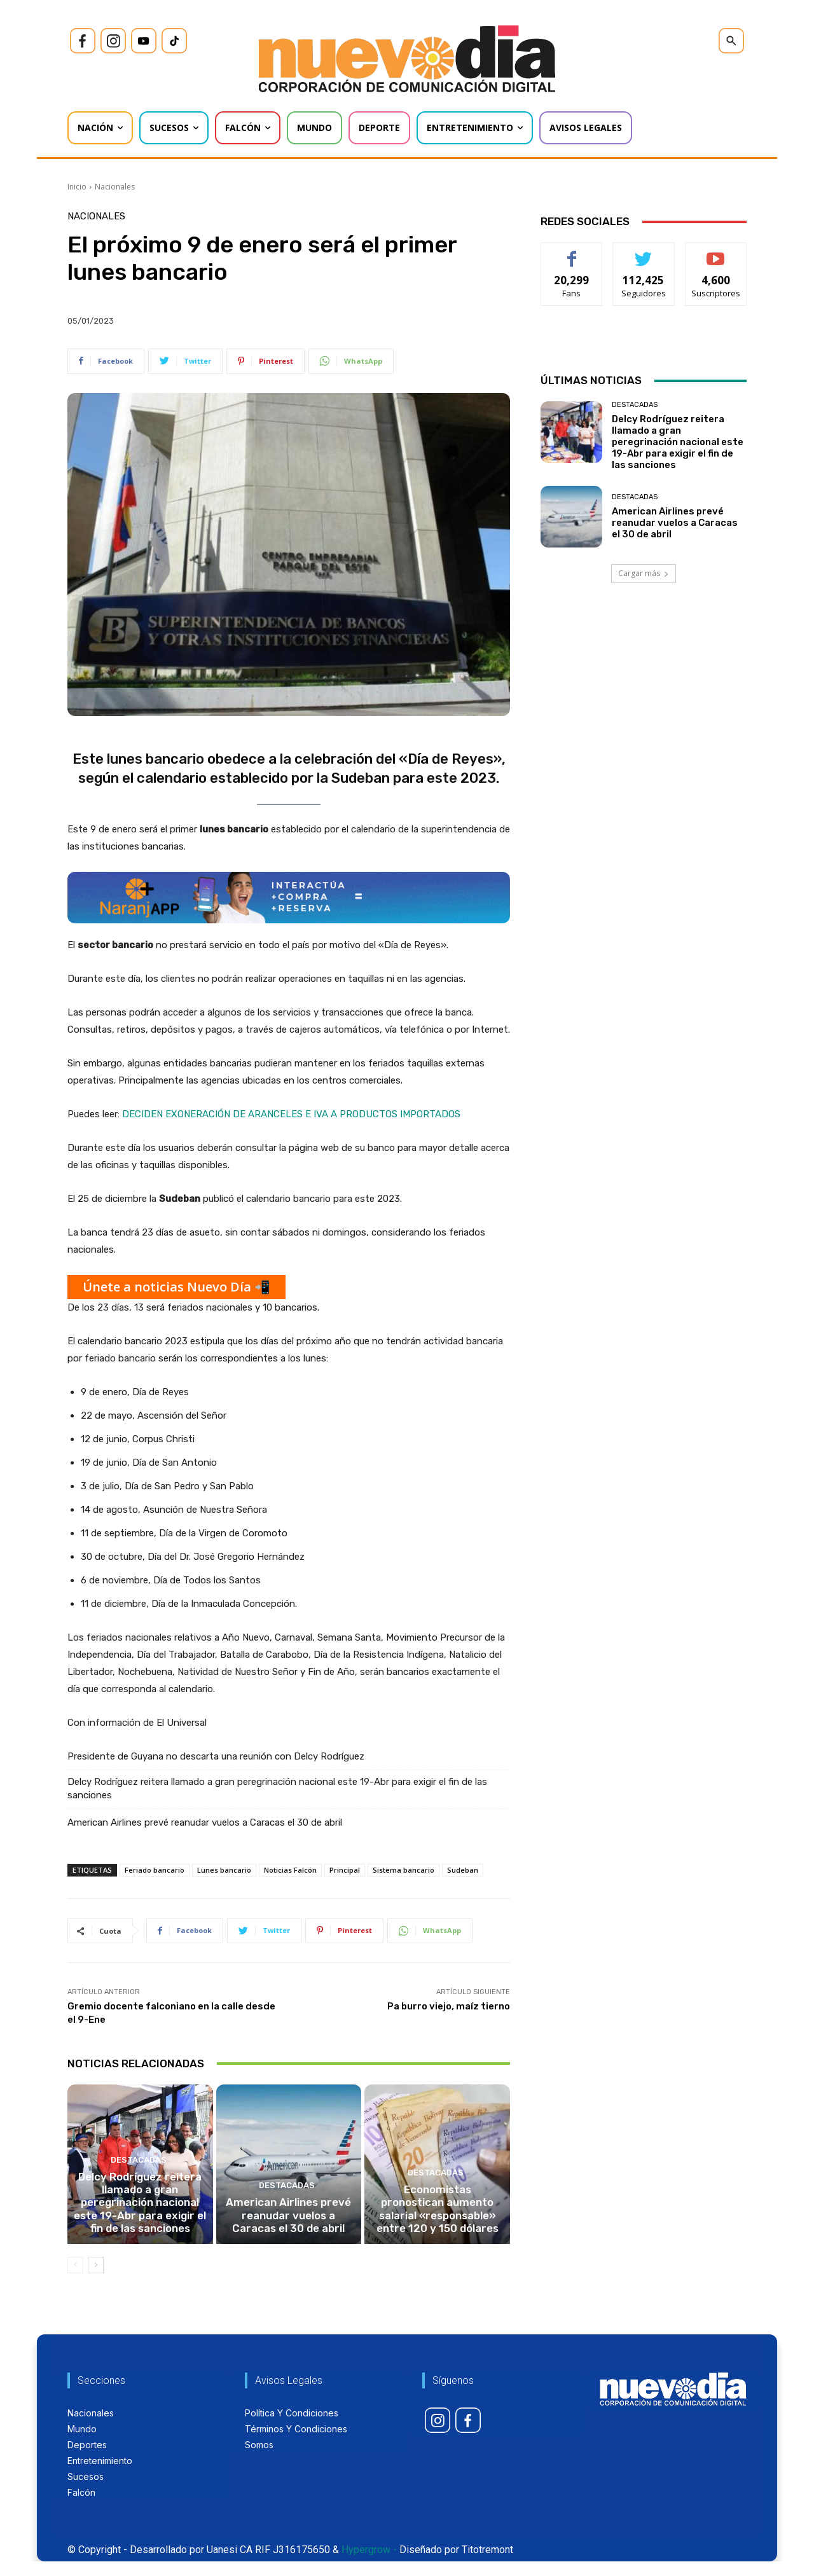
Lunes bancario (224, 1870)
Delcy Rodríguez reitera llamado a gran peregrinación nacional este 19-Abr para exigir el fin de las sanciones (277, 1788)
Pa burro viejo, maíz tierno (448, 2006)
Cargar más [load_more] (643, 573)
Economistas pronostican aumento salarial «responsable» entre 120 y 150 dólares (437, 2226)
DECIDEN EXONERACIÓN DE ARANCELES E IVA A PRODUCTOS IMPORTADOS (291, 1114)
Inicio (76, 186)
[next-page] (96, 2279)
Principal (344, 1870)
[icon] (82, 40)
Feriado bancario (154, 1870)
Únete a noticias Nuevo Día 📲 (176, 1286)
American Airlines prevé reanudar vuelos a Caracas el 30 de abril (204, 1822)
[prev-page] (75, 2279)
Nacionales (115, 186)
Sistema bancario (403, 1870)
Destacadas (138, 2182)
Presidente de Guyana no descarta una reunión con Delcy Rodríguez (215, 1756)
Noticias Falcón (290, 1870)
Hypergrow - (369, 2564)
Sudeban (462, 1870)
